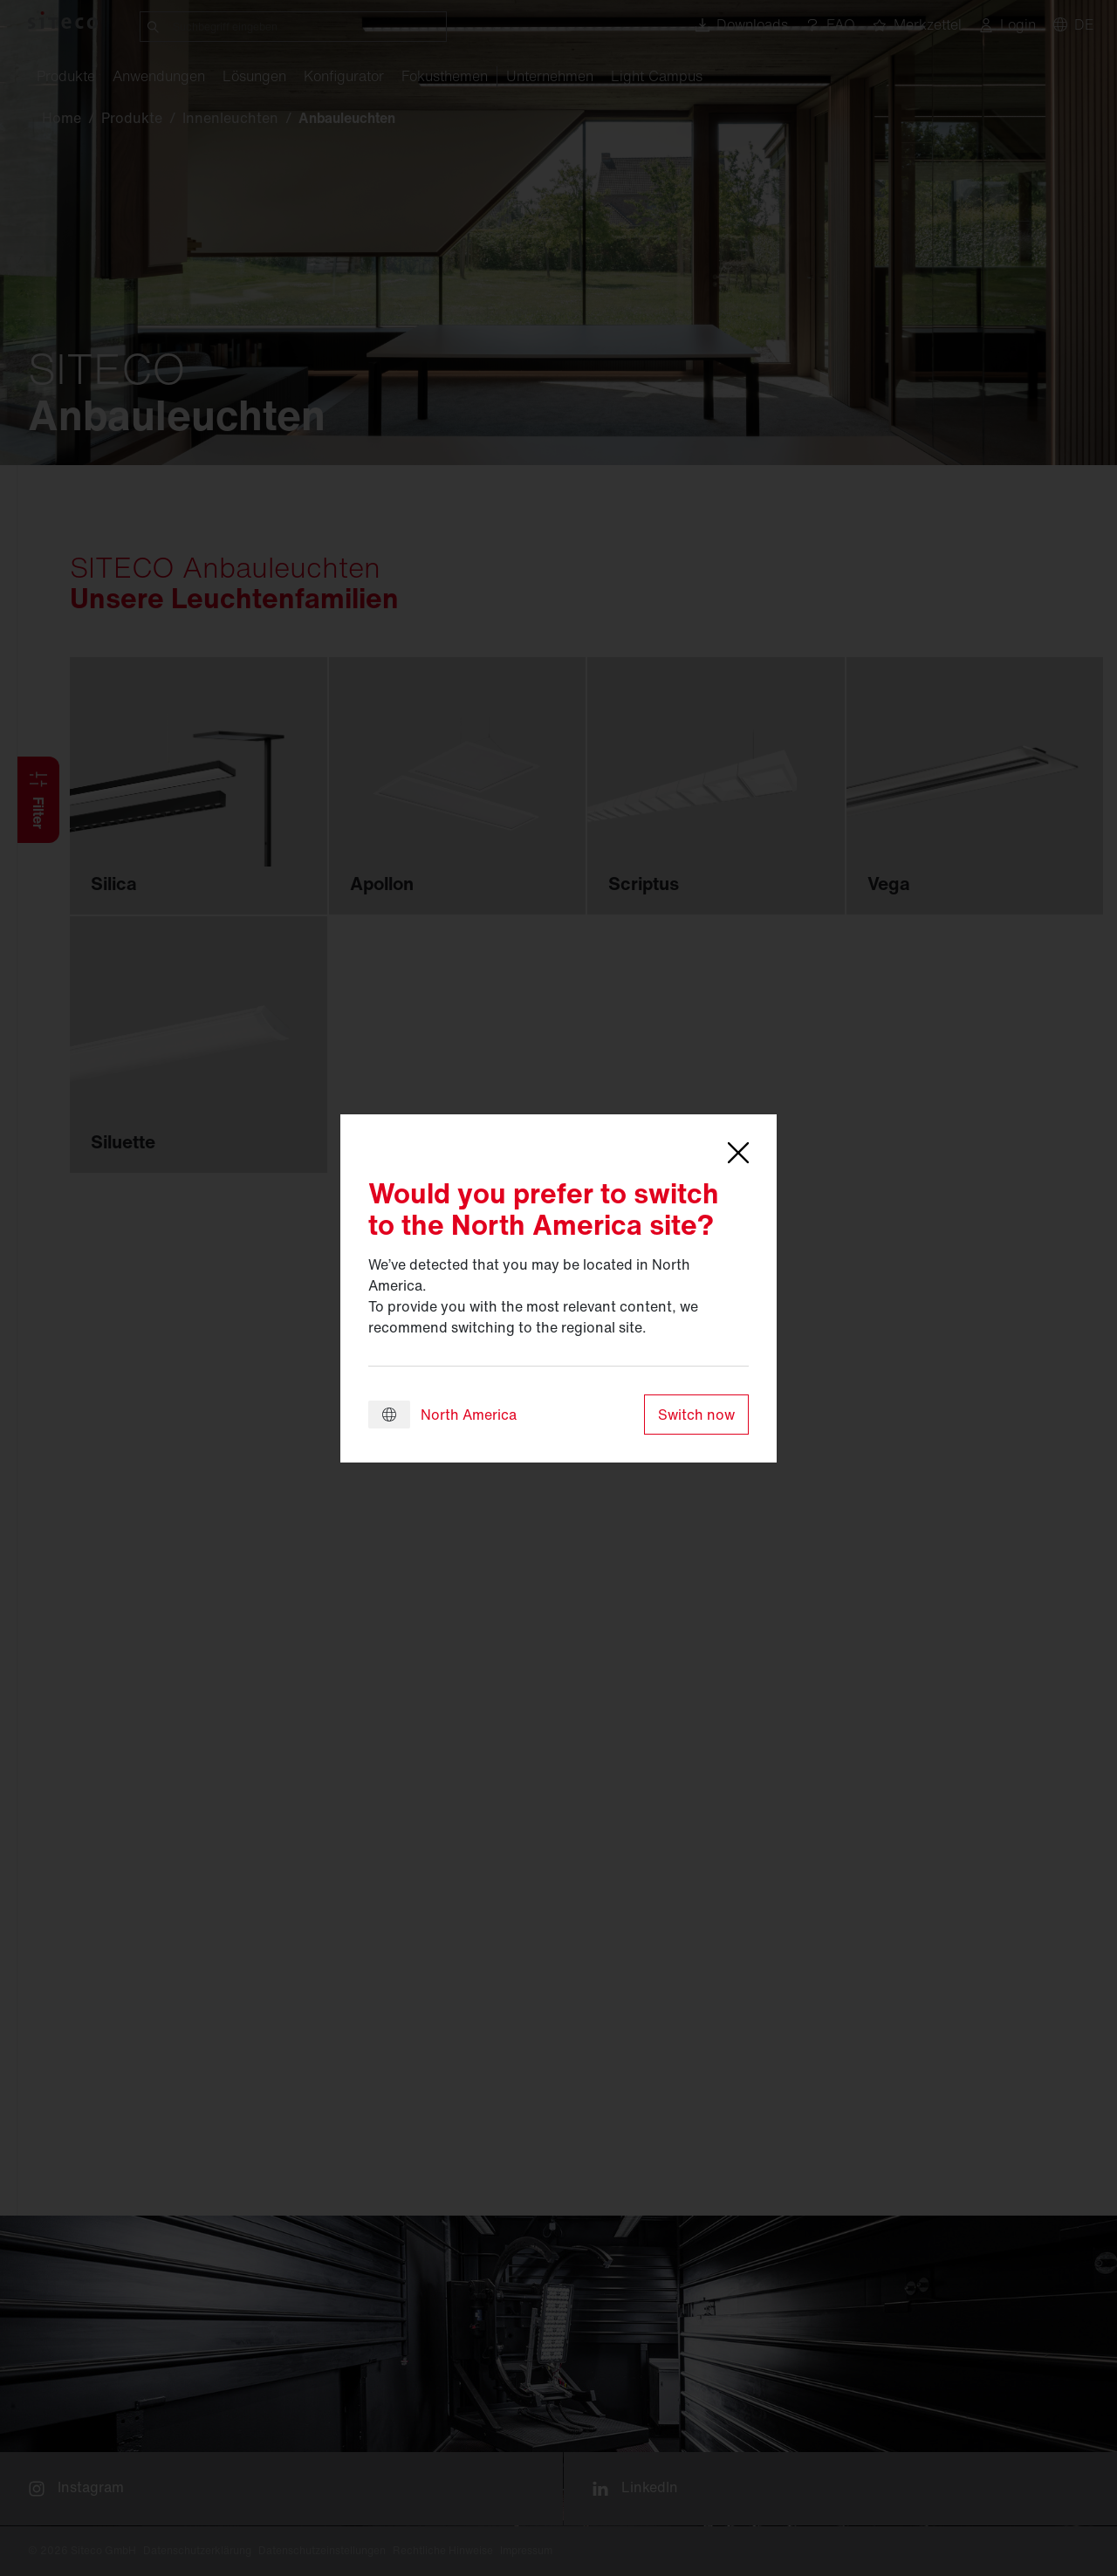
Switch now (696, 1414)
